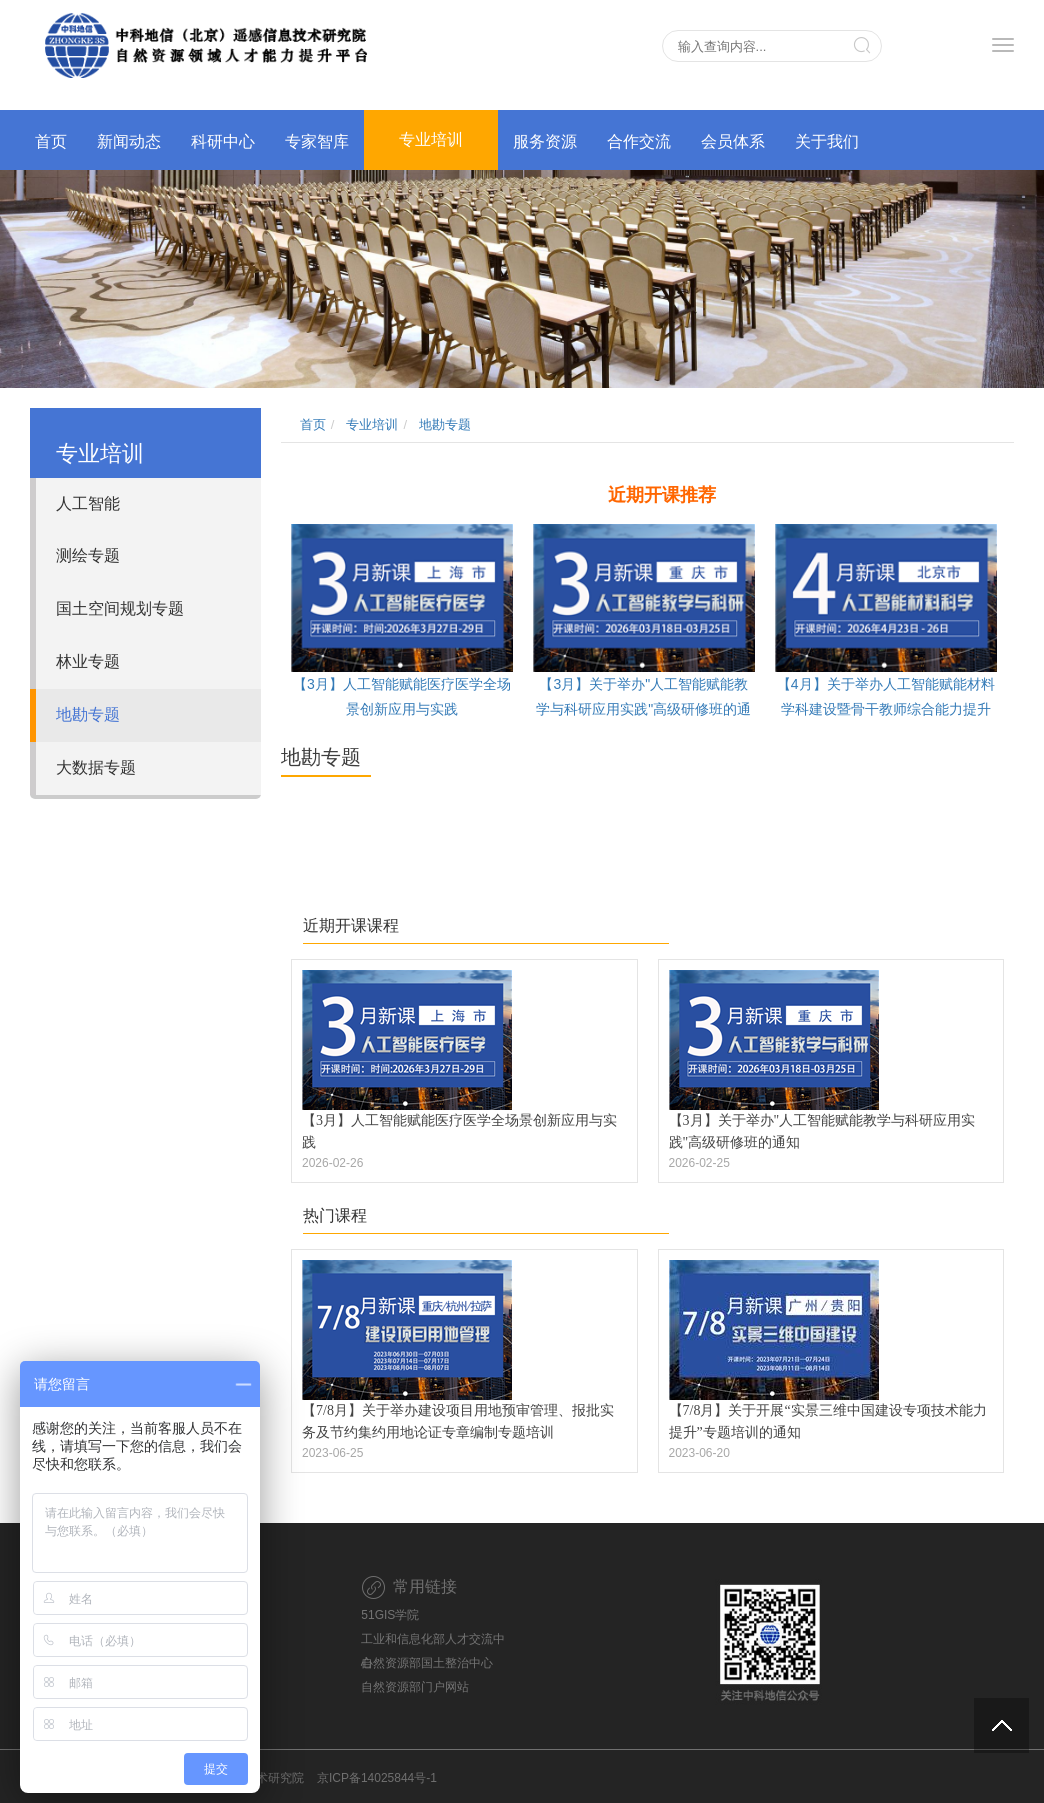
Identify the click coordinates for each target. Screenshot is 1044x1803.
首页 (51, 141)
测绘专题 (88, 555)
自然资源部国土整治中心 (427, 1663)
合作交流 (639, 141)
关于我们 (827, 141)
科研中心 (223, 141)
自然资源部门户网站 (415, 1687)
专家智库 (317, 141)
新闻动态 (129, 141)
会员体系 (733, 141)
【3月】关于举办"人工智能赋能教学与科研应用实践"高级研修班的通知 (643, 709)
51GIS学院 (390, 1615)
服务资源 (545, 141)
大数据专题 (96, 767)
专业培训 (431, 139)
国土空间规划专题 (120, 608)
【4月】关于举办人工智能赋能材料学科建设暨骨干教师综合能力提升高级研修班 (886, 709)
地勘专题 (88, 714)
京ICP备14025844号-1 (377, 1778)
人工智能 (88, 503)
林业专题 (88, 661)
